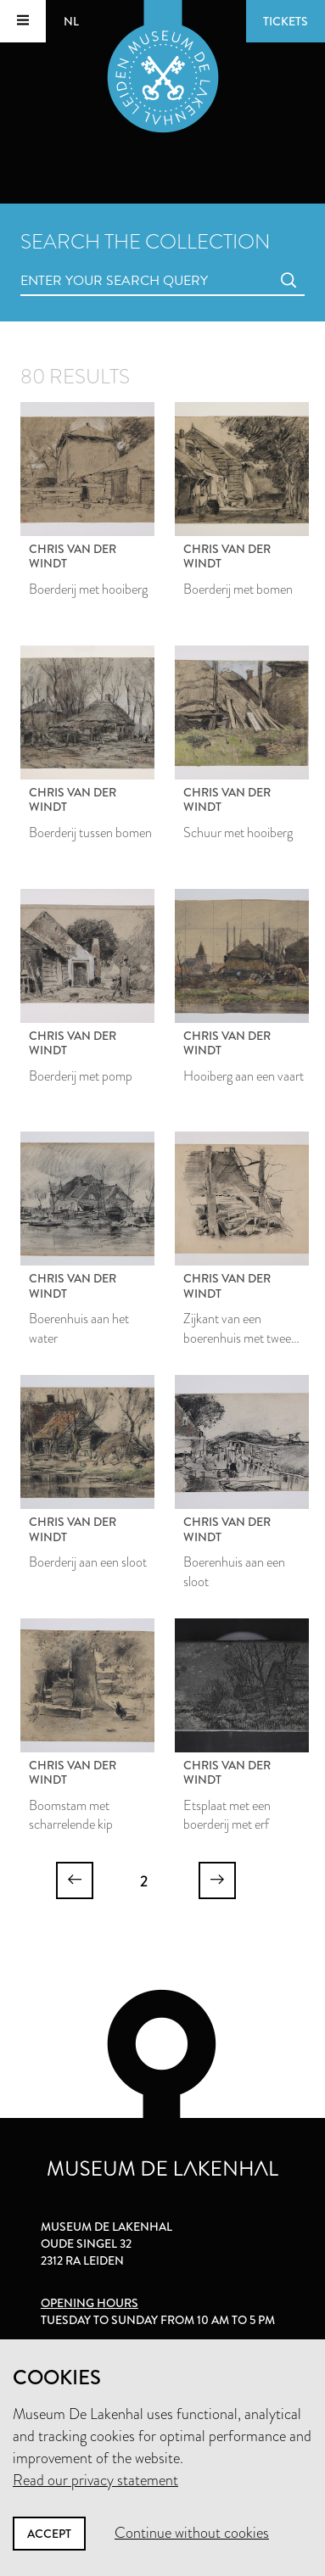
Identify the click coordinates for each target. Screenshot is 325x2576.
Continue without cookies (192, 2533)
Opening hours (89, 2302)
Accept (49, 2533)
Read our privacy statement (95, 2480)
